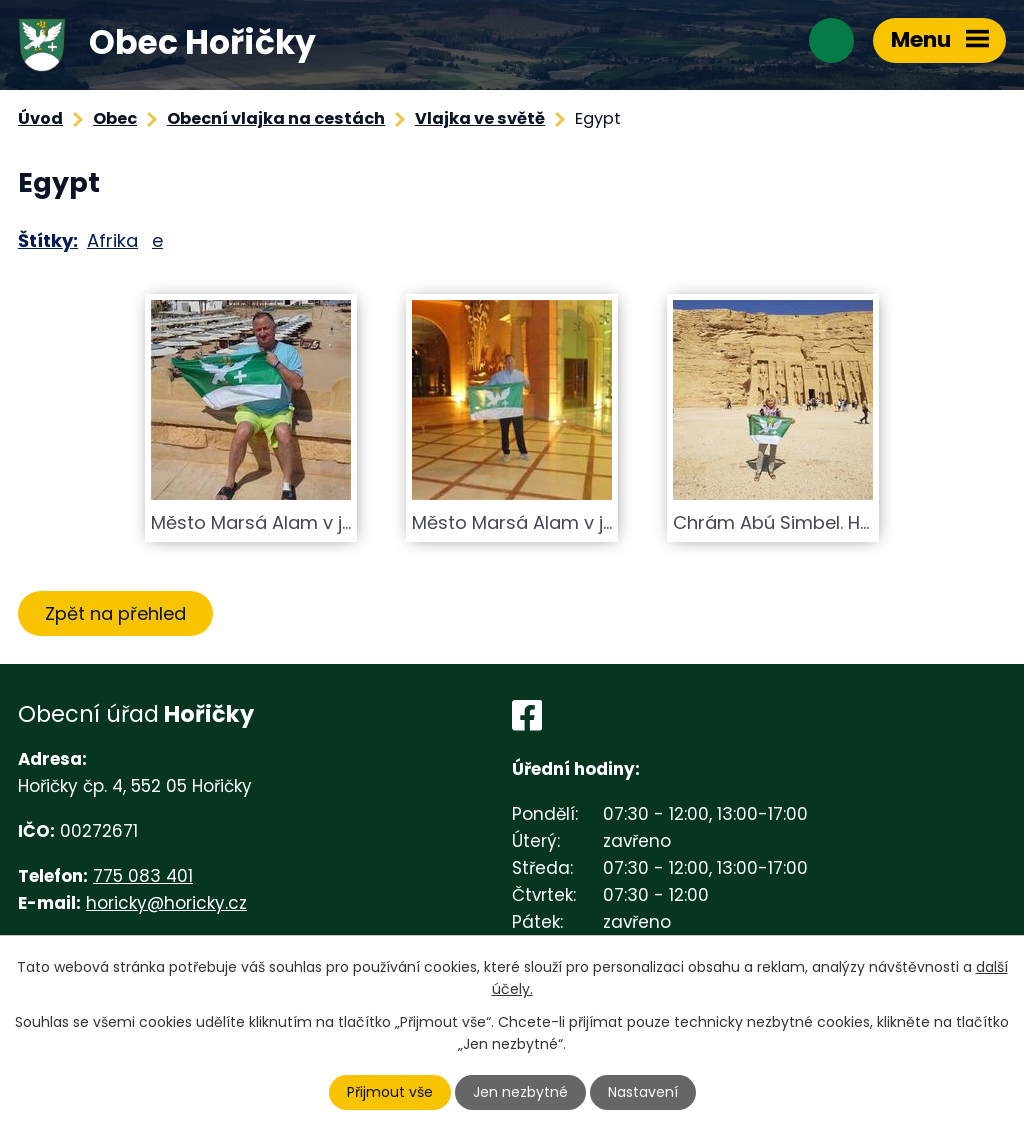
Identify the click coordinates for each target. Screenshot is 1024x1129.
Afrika (112, 240)
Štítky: (48, 240)
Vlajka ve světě (480, 118)
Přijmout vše (390, 1092)
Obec (115, 118)
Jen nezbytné (520, 1092)
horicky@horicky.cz (166, 903)
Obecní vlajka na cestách (276, 118)
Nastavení (643, 1092)
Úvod (40, 118)
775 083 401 (143, 876)
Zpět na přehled (115, 613)
